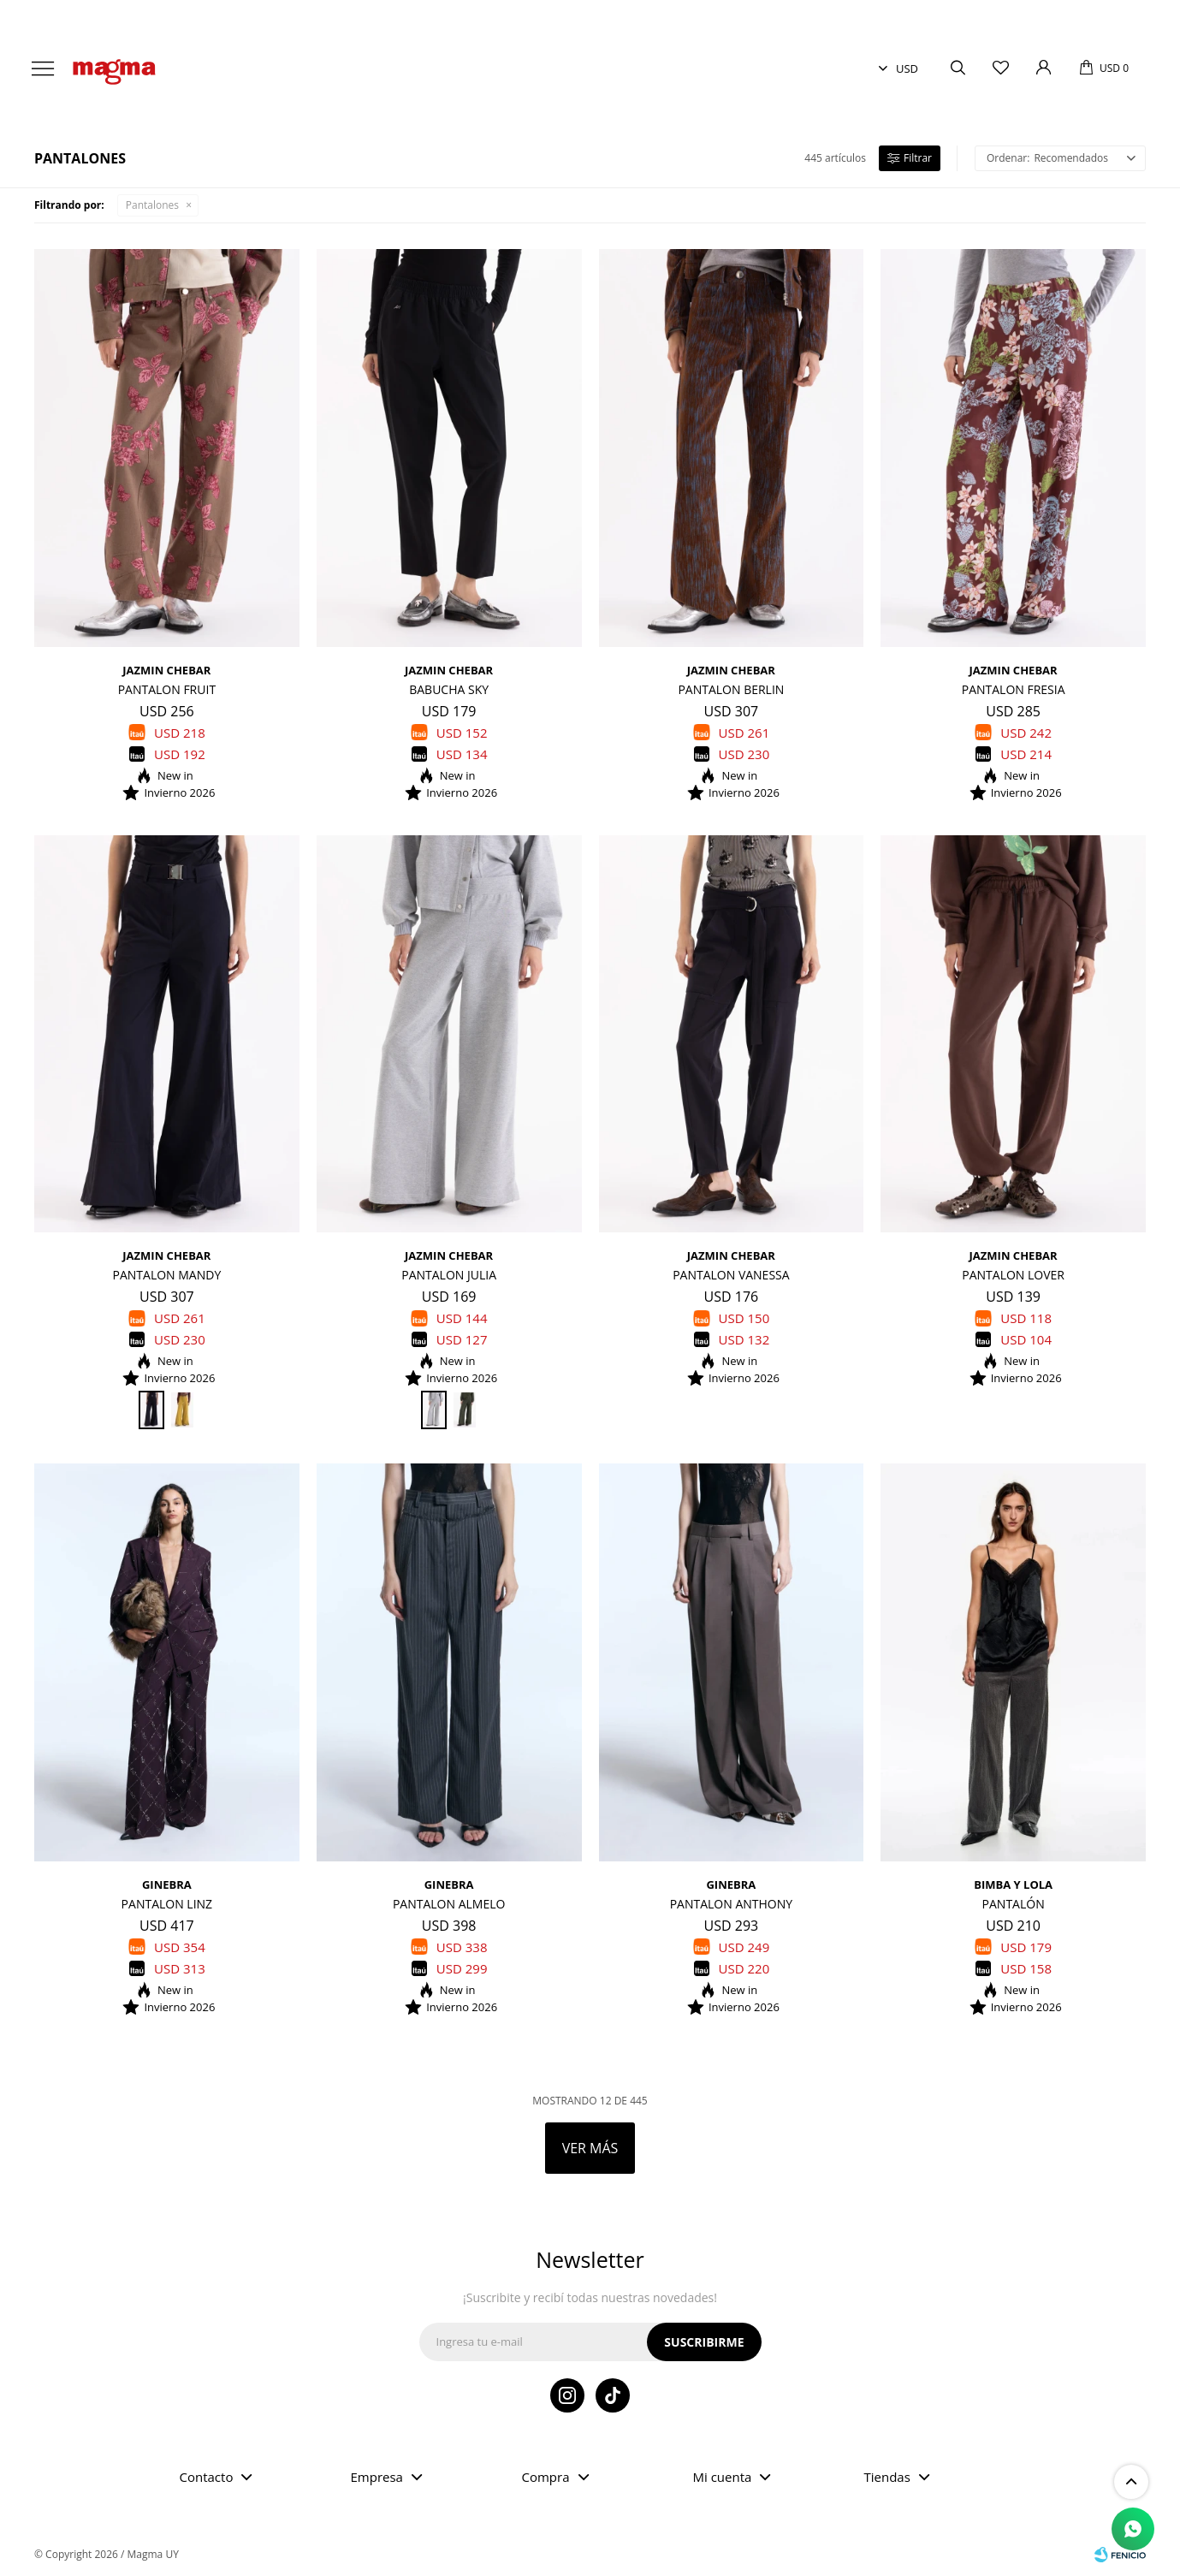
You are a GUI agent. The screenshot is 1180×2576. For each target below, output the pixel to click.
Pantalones (152, 205)
